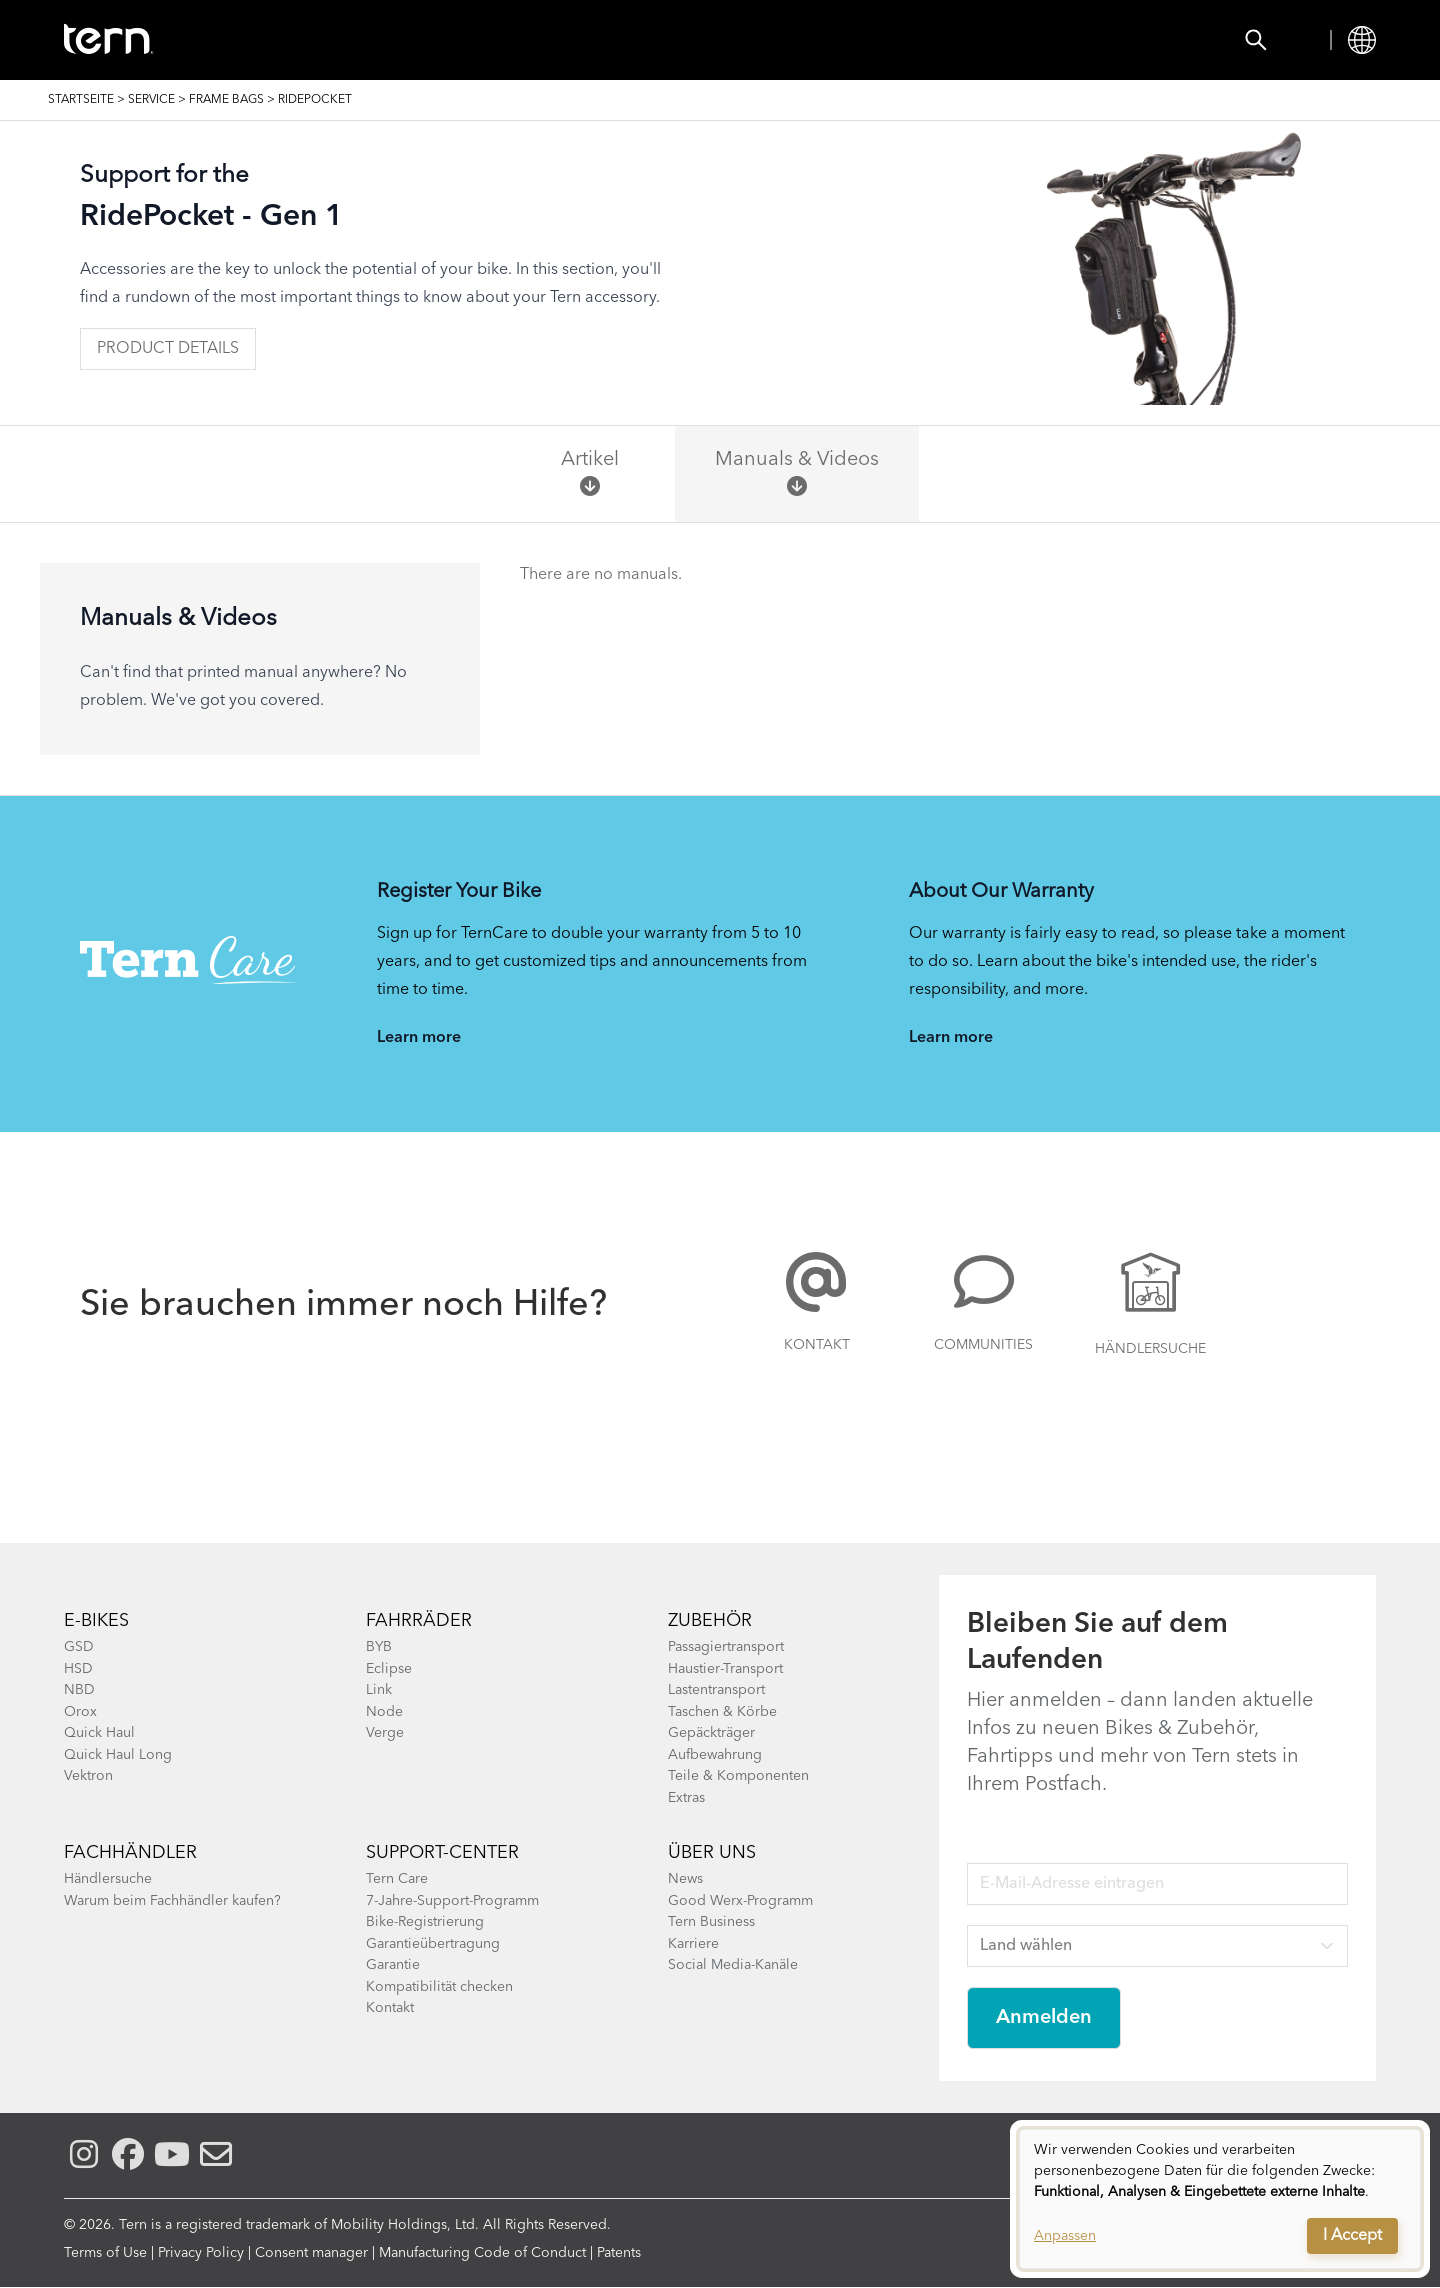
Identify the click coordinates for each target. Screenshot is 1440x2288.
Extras (686, 1798)
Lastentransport (716, 1690)
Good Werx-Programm (740, 1901)
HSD (78, 1669)
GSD (79, 1647)
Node (384, 1712)
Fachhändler (130, 1853)
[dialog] (1220, 2199)
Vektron (88, 1776)
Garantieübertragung (433, 1944)
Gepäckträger (711, 1733)
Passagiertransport (726, 1647)
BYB (379, 1647)
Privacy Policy (201, 2253)
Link (379, 1690)
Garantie (393, 1965)
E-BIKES (96, 1621)
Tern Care (397, 1879)
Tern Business (711, 1922)
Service (881, 40)
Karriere (693, 1944)
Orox (80, 1712)
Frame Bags (226, 100)
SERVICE (151, 100)
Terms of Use (105, 2253)
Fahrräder (419, 1621)
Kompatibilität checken (439, 1987)
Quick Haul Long (118, 1755)
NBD (79, 1690)
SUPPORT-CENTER (442, 1853)
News (685, 1879)
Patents (619, 2253)
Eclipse (389, 1669)
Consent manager (311, 2253)
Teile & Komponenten (738, 1776)
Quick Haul (99, 1733)
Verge (385, 1733)
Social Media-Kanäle (733, 1965)
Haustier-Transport (725, 1669)
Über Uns (712, 1853)
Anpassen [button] (1065, 2236)
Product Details (168, 349)
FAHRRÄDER (325, 40)
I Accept (1352, 2236)
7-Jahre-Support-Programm (452, 1901)
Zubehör (453, 40)
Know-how (756, 40)
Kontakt (817, 1345)
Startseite (81, 100)
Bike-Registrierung (425, 1922)
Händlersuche (598, 40)
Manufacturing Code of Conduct (482, 2253)
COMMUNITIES (983, 1345)
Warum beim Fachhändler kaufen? (172, 1901)
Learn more (419, 1038)
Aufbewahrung (715, 1755)
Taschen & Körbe (722, 1712)
